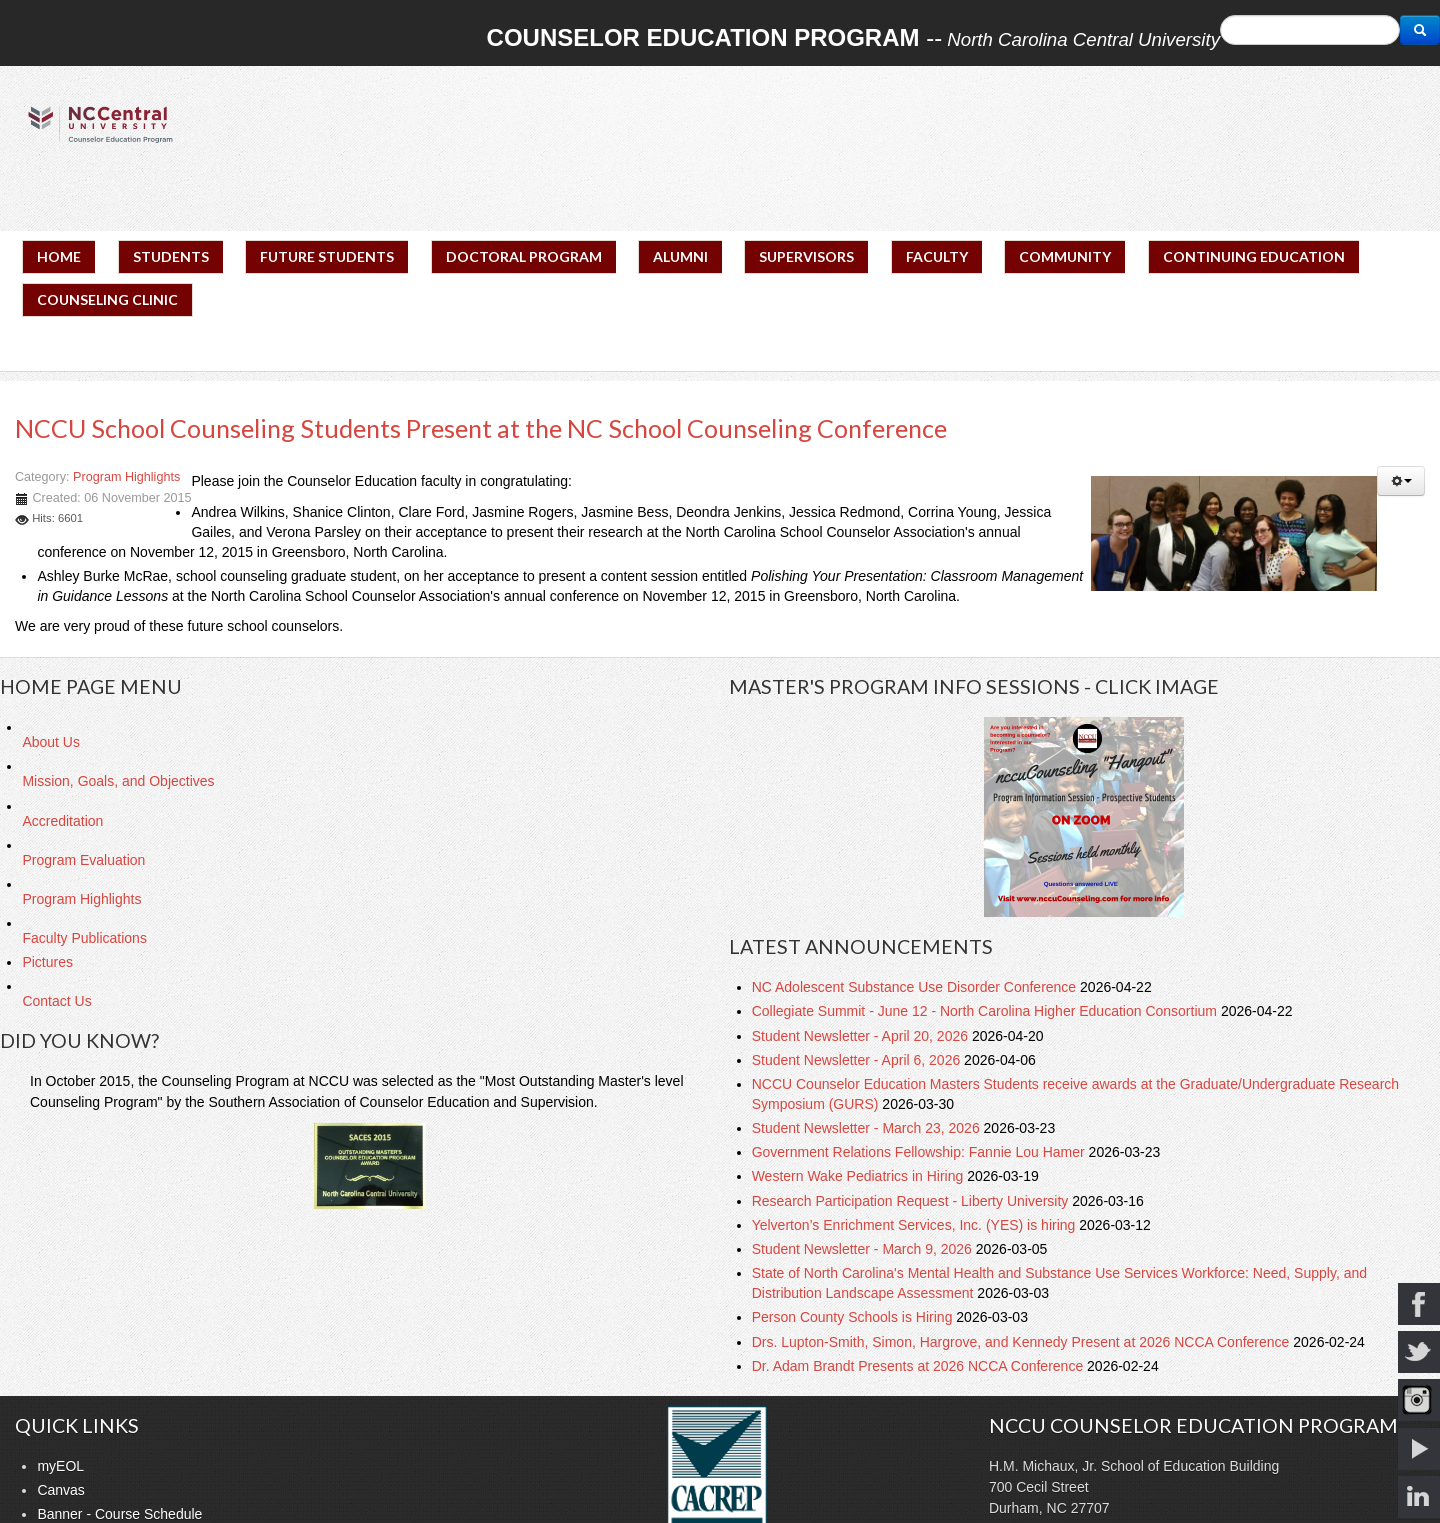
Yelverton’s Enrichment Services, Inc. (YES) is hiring (916, 1225)
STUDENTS (171, 256)
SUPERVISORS (806, 256)
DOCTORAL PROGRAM (524, 256)
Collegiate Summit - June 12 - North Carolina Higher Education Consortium (986, 1011)
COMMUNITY (1065, 256)
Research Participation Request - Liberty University (912, 1201)
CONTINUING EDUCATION (1254, 256)
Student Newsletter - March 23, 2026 (868, 1128)
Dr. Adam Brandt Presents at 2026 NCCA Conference (919, 1366)
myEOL (60, 1466)
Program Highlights (126, 477)
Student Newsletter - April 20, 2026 (862, 1036)
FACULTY (937, 256)
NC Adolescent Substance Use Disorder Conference (916, 987)
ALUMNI (680, 256)
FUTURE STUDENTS (327, 256)
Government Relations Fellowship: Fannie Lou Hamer (920, 1152)
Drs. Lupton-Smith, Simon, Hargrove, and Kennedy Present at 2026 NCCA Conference (1023, 1342)
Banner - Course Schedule (119, 1514)
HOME (59, 256)
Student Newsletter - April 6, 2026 (858, 1060)
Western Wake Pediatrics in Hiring (860, 1176)
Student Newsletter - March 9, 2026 (864, 1249)
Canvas (60, 1490)
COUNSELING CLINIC (107, 299)
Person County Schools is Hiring (854, 1317)
